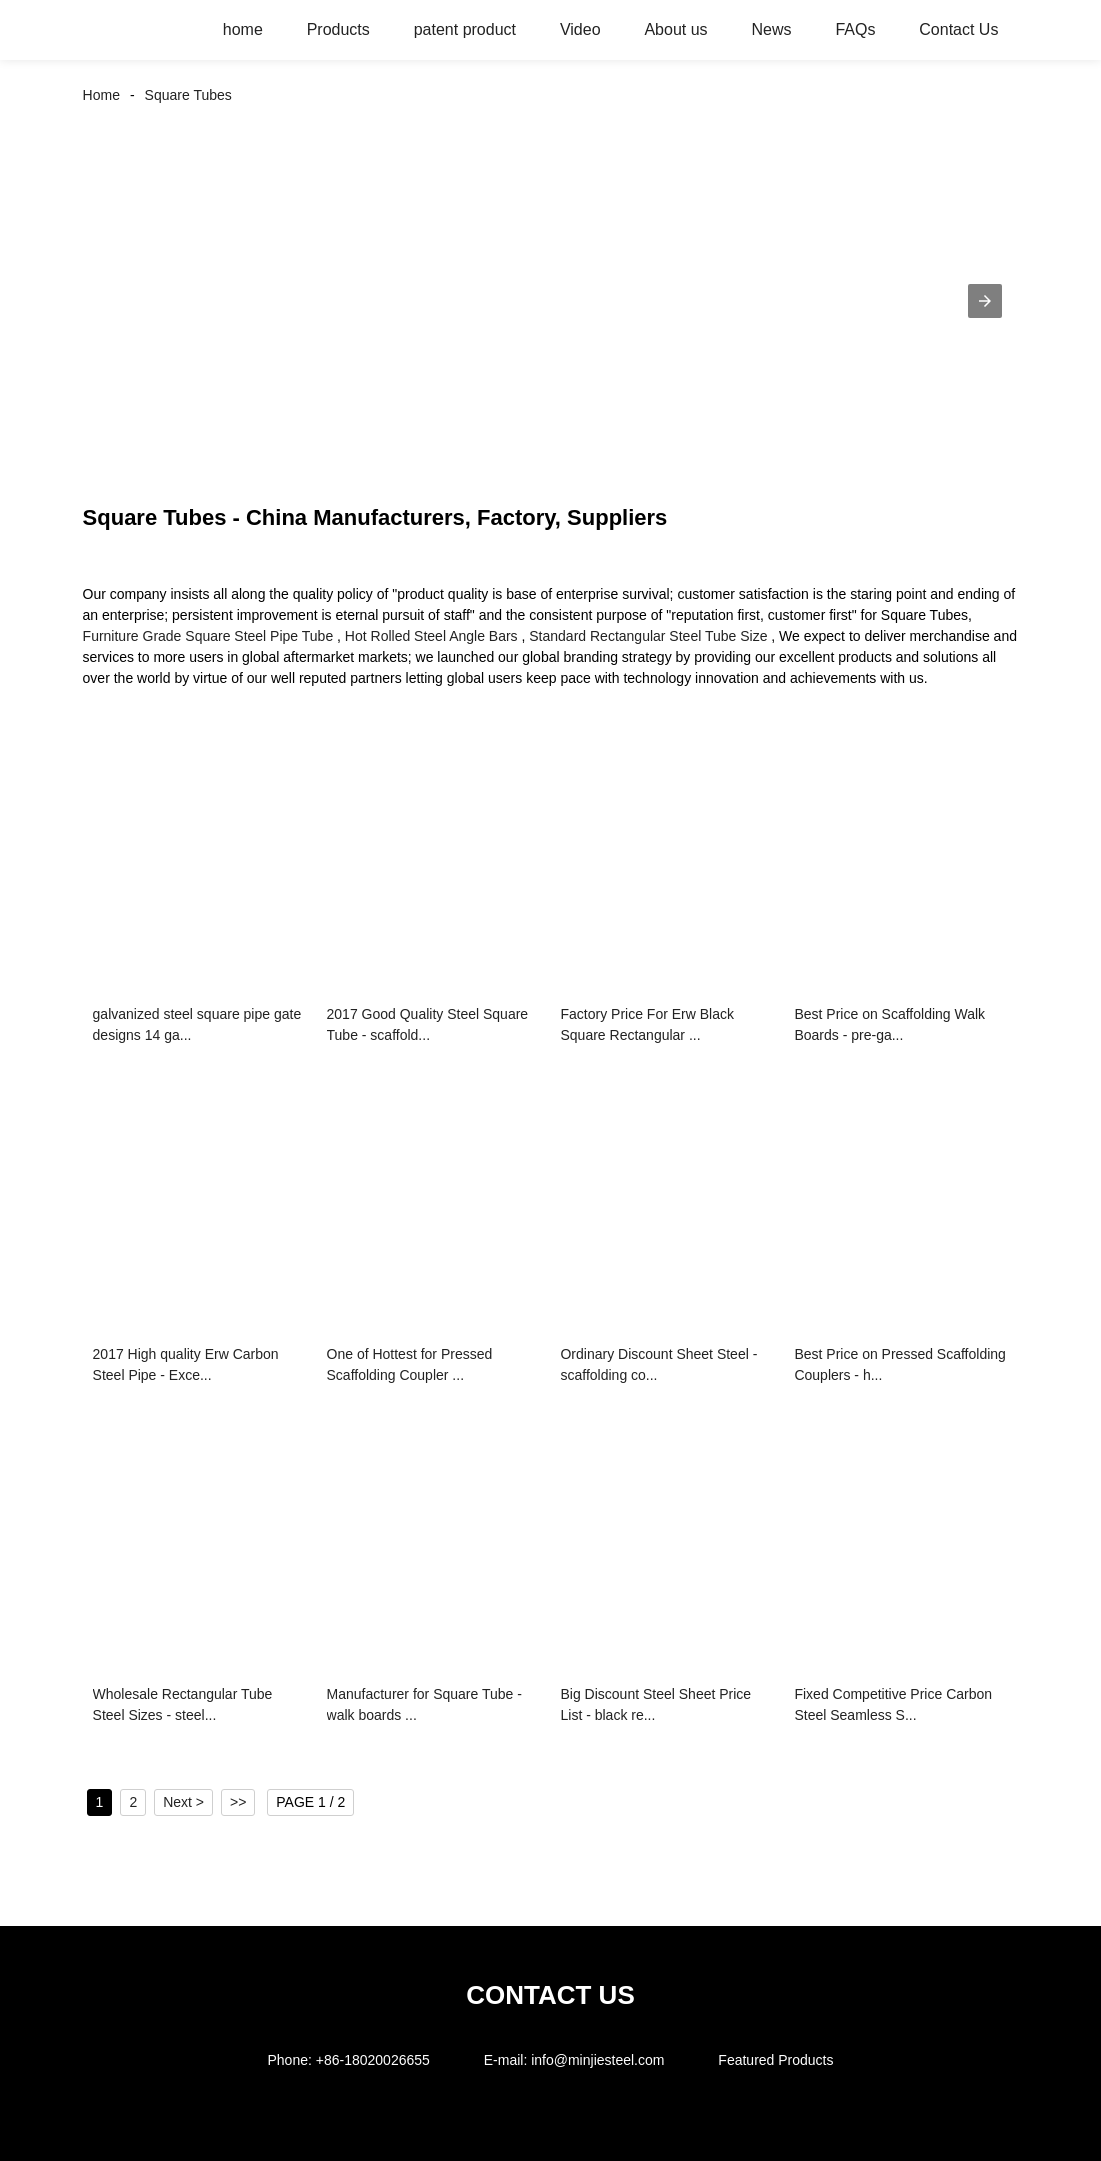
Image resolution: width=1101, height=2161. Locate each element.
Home (101, 95)
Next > (183, 1802)
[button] (985, 301)
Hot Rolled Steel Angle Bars (431, 636)
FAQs (855, 29)
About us (675, 29)
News (771, 29)
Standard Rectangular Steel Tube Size (648, 636)
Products (338, 29)
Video (580, 29)
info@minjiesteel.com (597, 2060)
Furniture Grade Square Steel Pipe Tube (208, 636)
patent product (465, 29)
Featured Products (775, 2060)
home (243, 29)
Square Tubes (188, 95)
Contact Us (958, 29)
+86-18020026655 (373, 2060)
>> (238, 1802)
